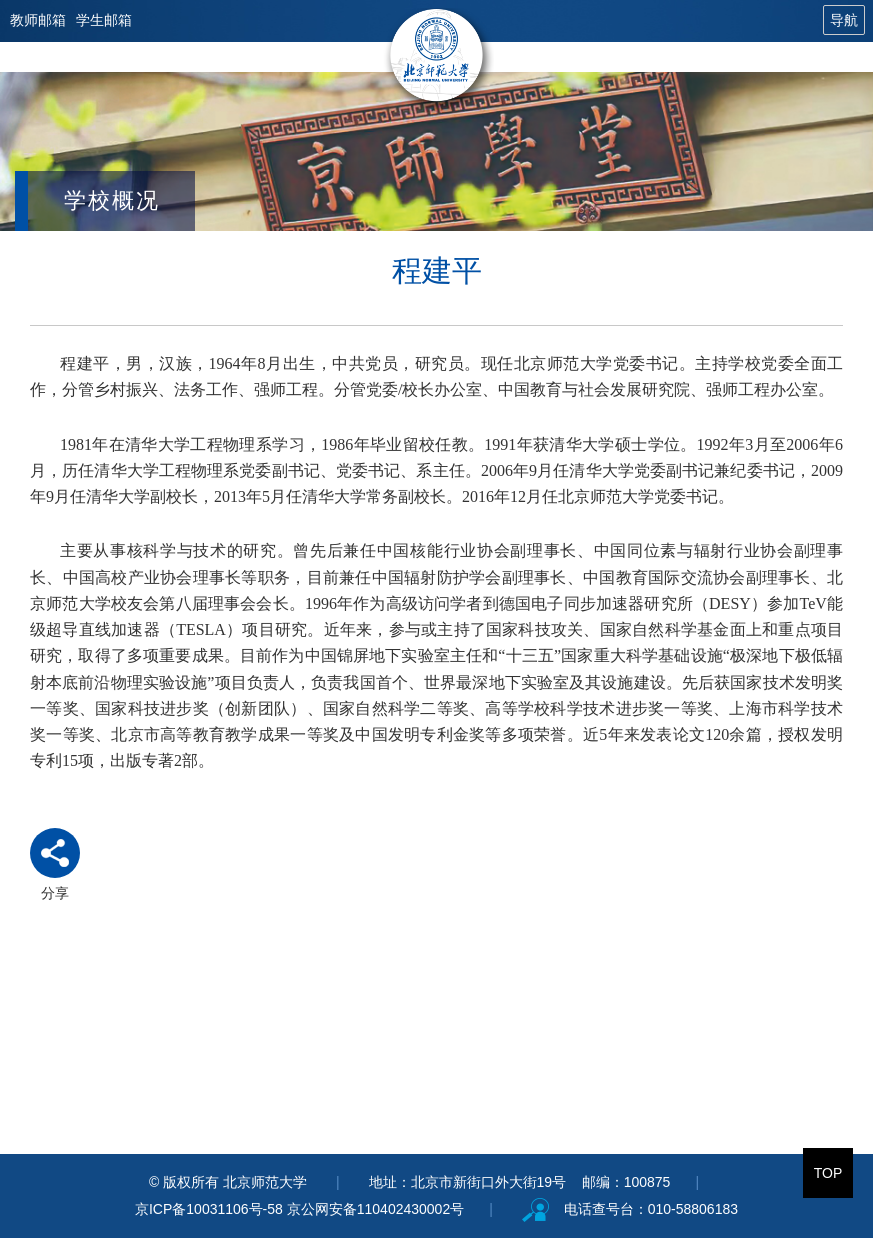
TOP (828, 1173)
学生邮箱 (104, 20)
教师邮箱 (38, 20)
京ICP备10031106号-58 (211, 1209)
